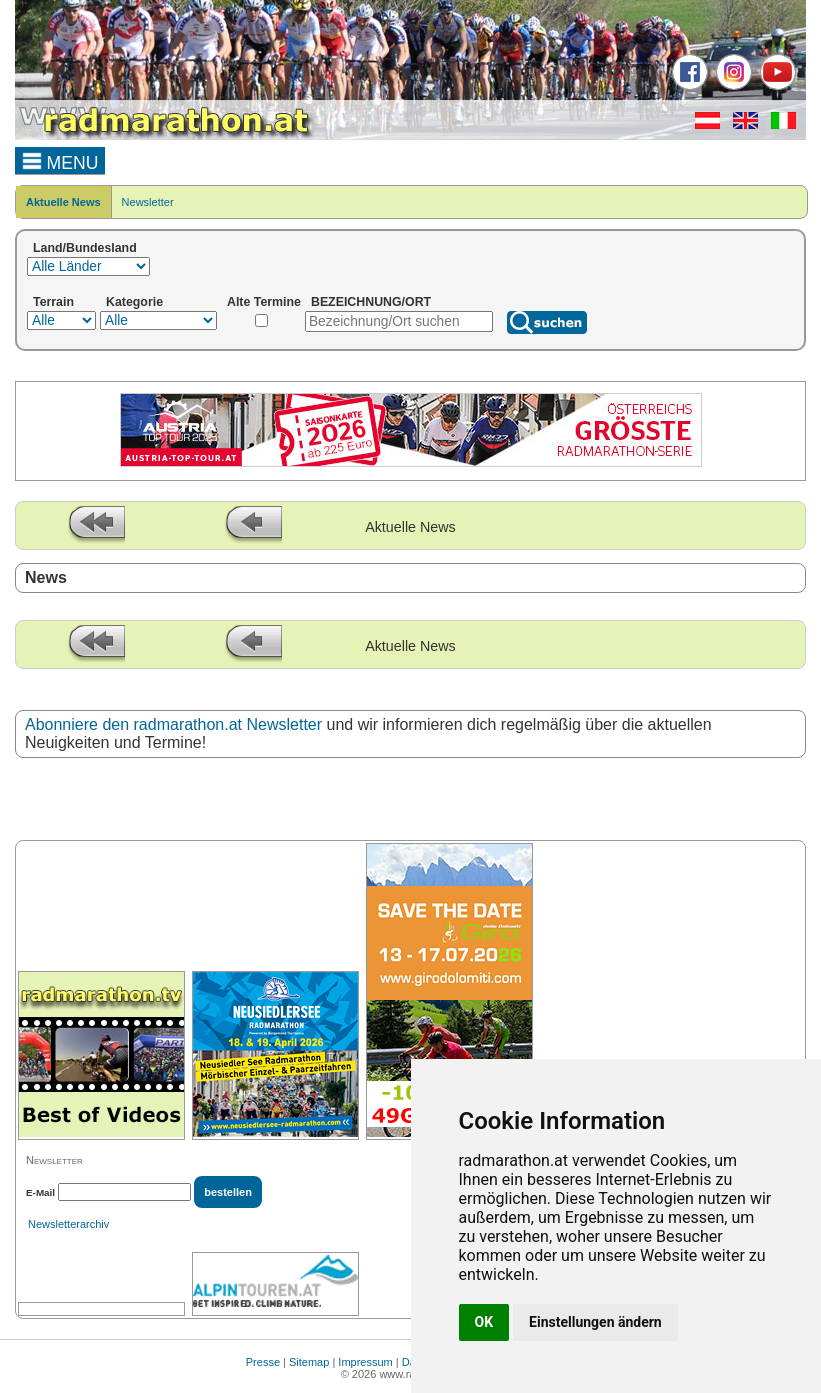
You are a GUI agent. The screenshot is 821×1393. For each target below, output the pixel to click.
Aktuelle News (63, 202)
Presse (263, 1362)
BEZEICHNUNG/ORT (371, 302)
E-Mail (40, 1192)
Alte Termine (264, 302)
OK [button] (484, 1322)
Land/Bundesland (85, 248)
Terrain (53, 302)
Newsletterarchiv (68, 1224)
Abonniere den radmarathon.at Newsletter (173, 724)
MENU (60, 160)
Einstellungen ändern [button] (595, 1322)
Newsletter (148, 202)
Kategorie (134, 302)
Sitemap (309, 1362)
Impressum (365, 1362)
